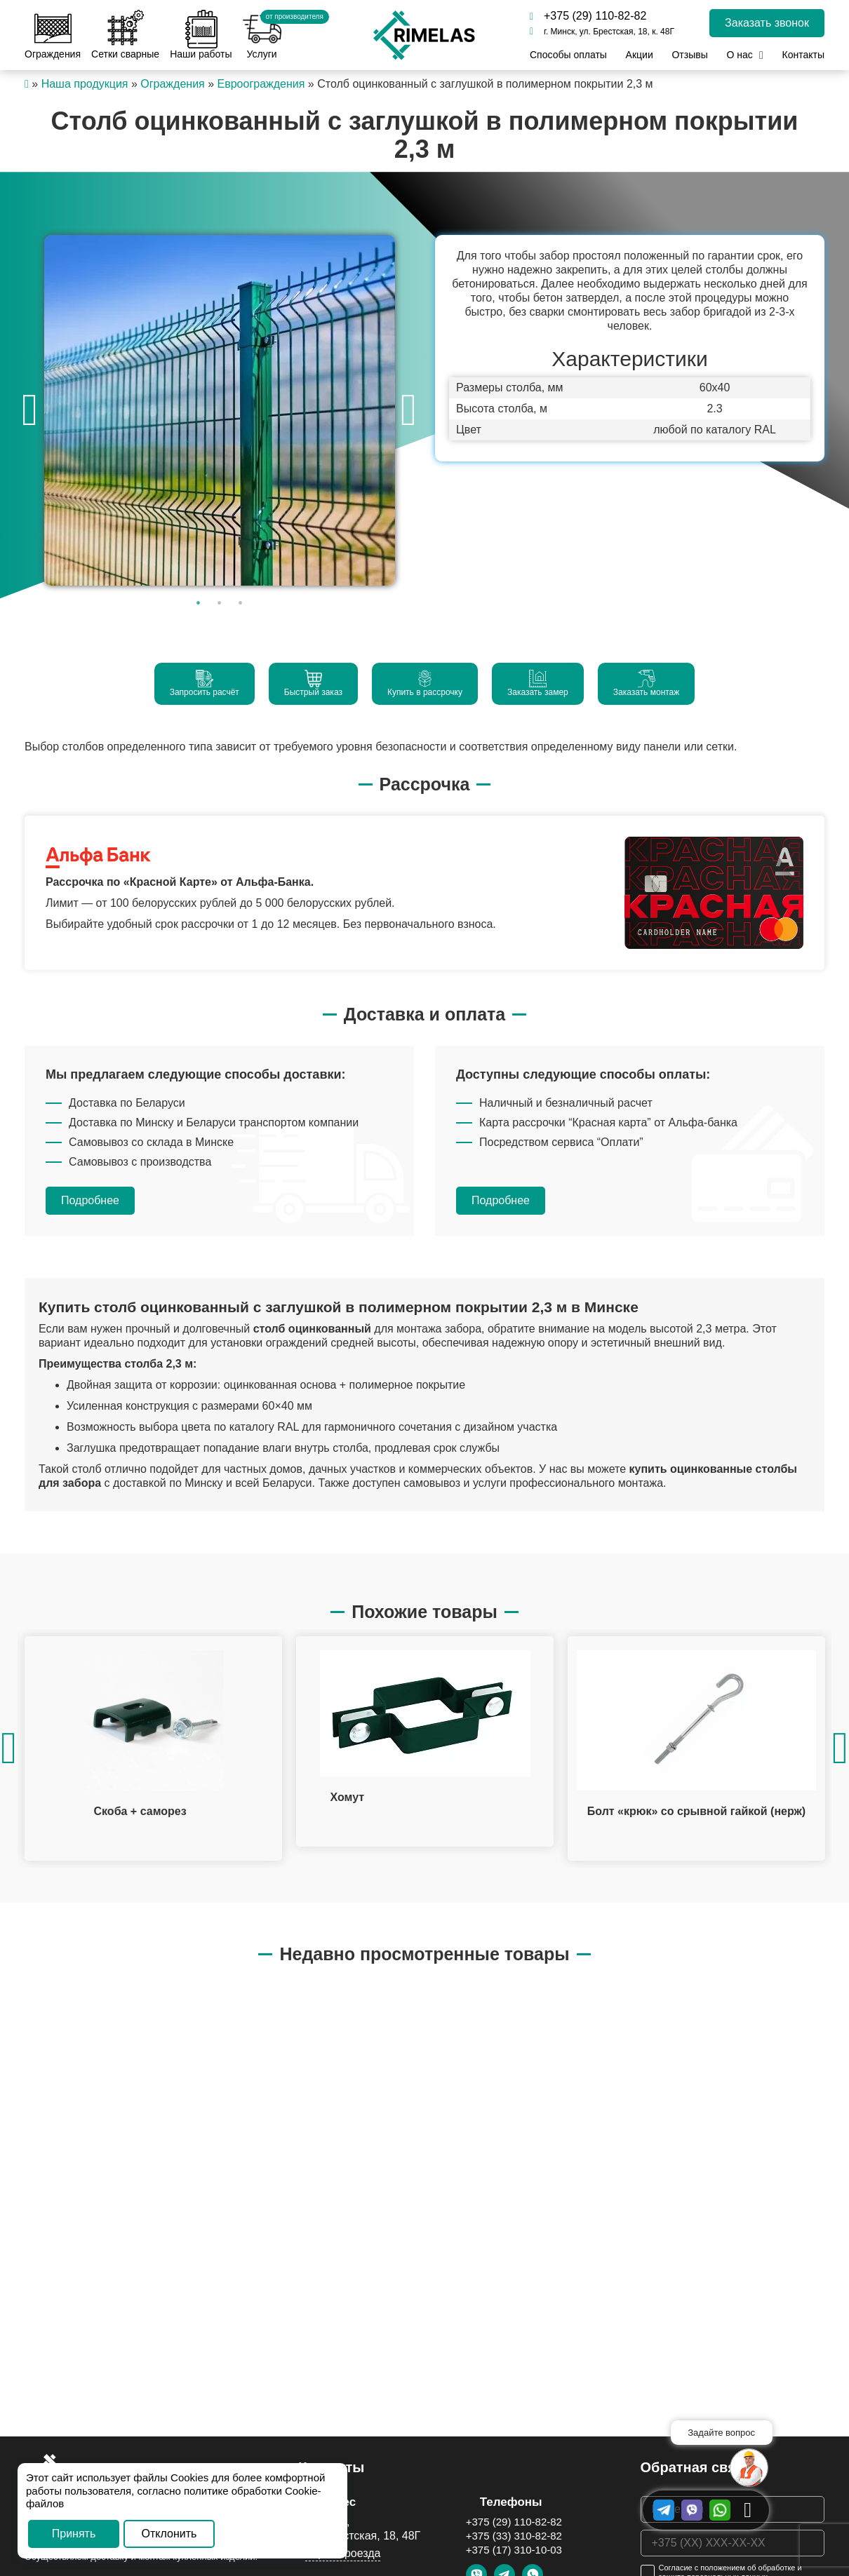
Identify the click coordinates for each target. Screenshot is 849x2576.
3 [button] (241, 603)
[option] (219, 410)
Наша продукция (84, 84)
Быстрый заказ (313, 683)
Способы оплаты (568, 54)
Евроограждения (261, 84)
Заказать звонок (767, 23)
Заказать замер (537, 683)
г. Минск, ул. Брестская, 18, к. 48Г (602, 31)
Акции (639, 54)
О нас (739, 54)
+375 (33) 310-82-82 (514, 2536)
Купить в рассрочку (424, 683)
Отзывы (689, 54)
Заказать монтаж (646, 683)
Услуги (262, 35)
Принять (74, 2534)
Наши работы (201, 35)
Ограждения (53, 35)
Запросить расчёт (204, 683)
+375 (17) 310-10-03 (514, 2550)
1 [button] (199, 603)
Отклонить (169, 2534)
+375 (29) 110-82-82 (588, 16)
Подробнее (90, 1200)
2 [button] (220, 603)
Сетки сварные (125, 35)
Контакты (803, 54)
